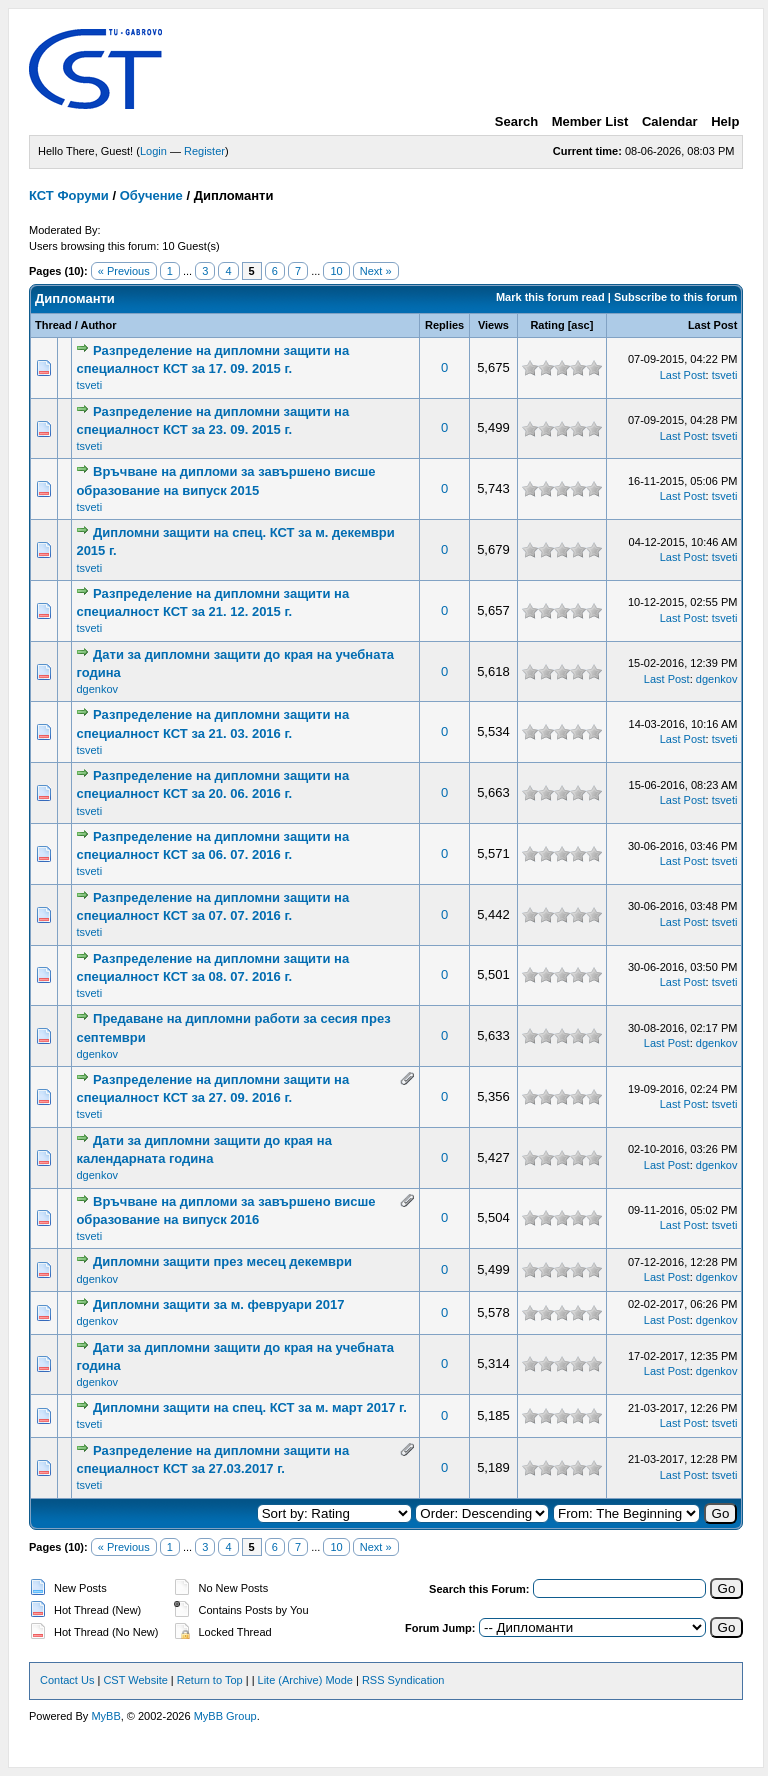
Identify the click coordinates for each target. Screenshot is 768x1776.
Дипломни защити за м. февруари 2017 (218, 1304)
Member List (590, 121)
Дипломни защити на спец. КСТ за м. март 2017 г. (250, 1407)
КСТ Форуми (69, 195)
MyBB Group (225, 1716)
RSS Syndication (403, 1680)
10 (336, 271)
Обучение (151, 195)
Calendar (670, 121)
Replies (444, 325)
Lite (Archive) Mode (305, 1680)
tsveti (89, 385)
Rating (547, 325)
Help (725, 121)
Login (153, 151)
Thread (53, 325)
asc (580, 325)
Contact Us (67, 1680)
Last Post (713, 325)
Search (516, 121)
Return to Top (210, 1680)
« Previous (124, 271)
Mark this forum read (550, 297)
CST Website (135, 1680)
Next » (376, 271)
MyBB (105, 1716)
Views (493, 325)
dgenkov (97, 689)
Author (98, 325)
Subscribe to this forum (675, 297)
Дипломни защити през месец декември (222, 1261)
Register (204, 151)
